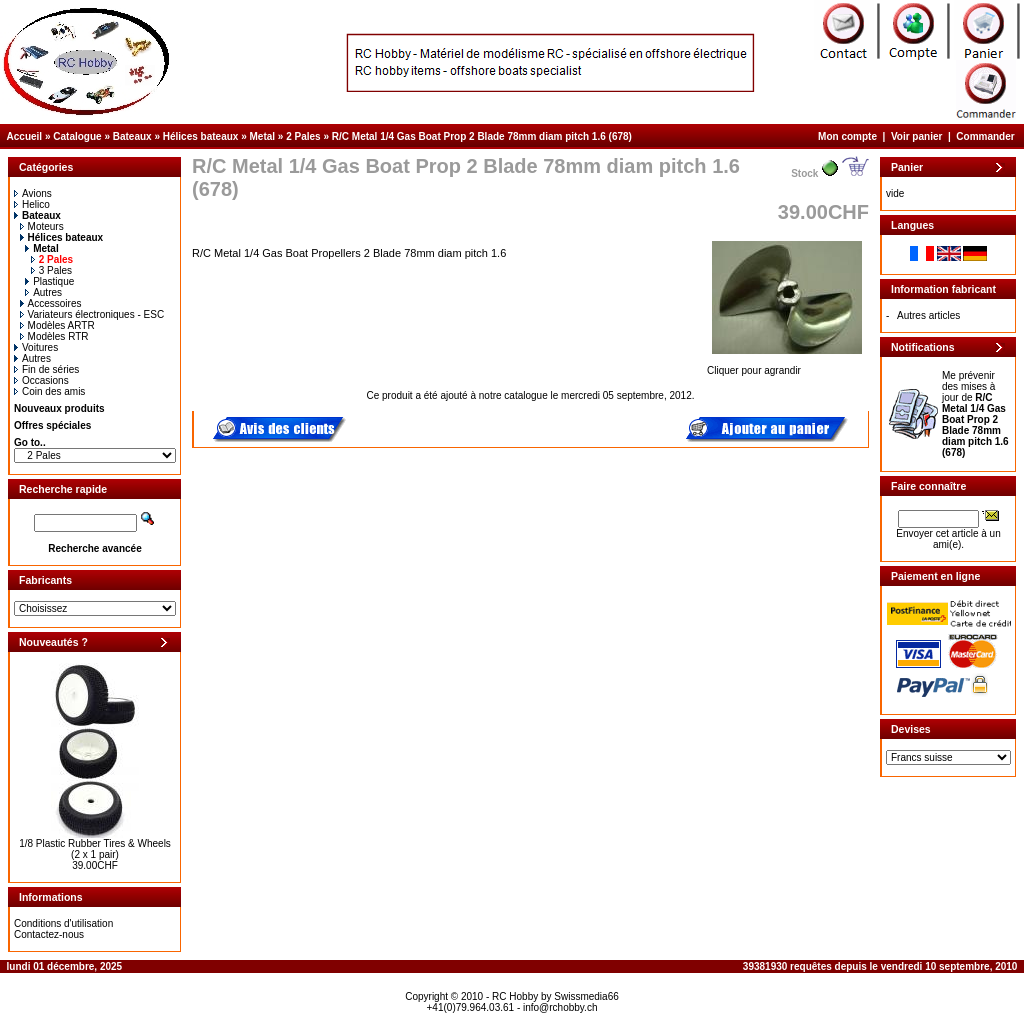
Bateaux (132, 136)
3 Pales (51, 270)
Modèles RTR (54, 336)
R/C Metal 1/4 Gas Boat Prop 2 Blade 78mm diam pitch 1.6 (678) (482, 136)
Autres (43, 292)
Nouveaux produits (59, 408)
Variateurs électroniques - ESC (92, 314)
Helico (32, 204)
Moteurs (42, 226)
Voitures (36, 347)
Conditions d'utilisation (63, 923)
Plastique (49, 281)
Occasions (41, 380)
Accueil (25, 136)
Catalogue (77, 136)
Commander (985, 136)
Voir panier (917, 136)
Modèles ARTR (57, 325)
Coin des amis (49, 391)
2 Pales (303, 136)
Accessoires (51, 303)
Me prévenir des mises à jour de (975, 414)
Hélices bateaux (201, 136)
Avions (33, 193)
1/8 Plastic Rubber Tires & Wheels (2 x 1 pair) (95, 849)
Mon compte (847, 136)
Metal (263, 136)
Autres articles (928, 315)
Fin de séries (46, 369)
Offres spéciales (52, 425)
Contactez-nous (49, 934)
